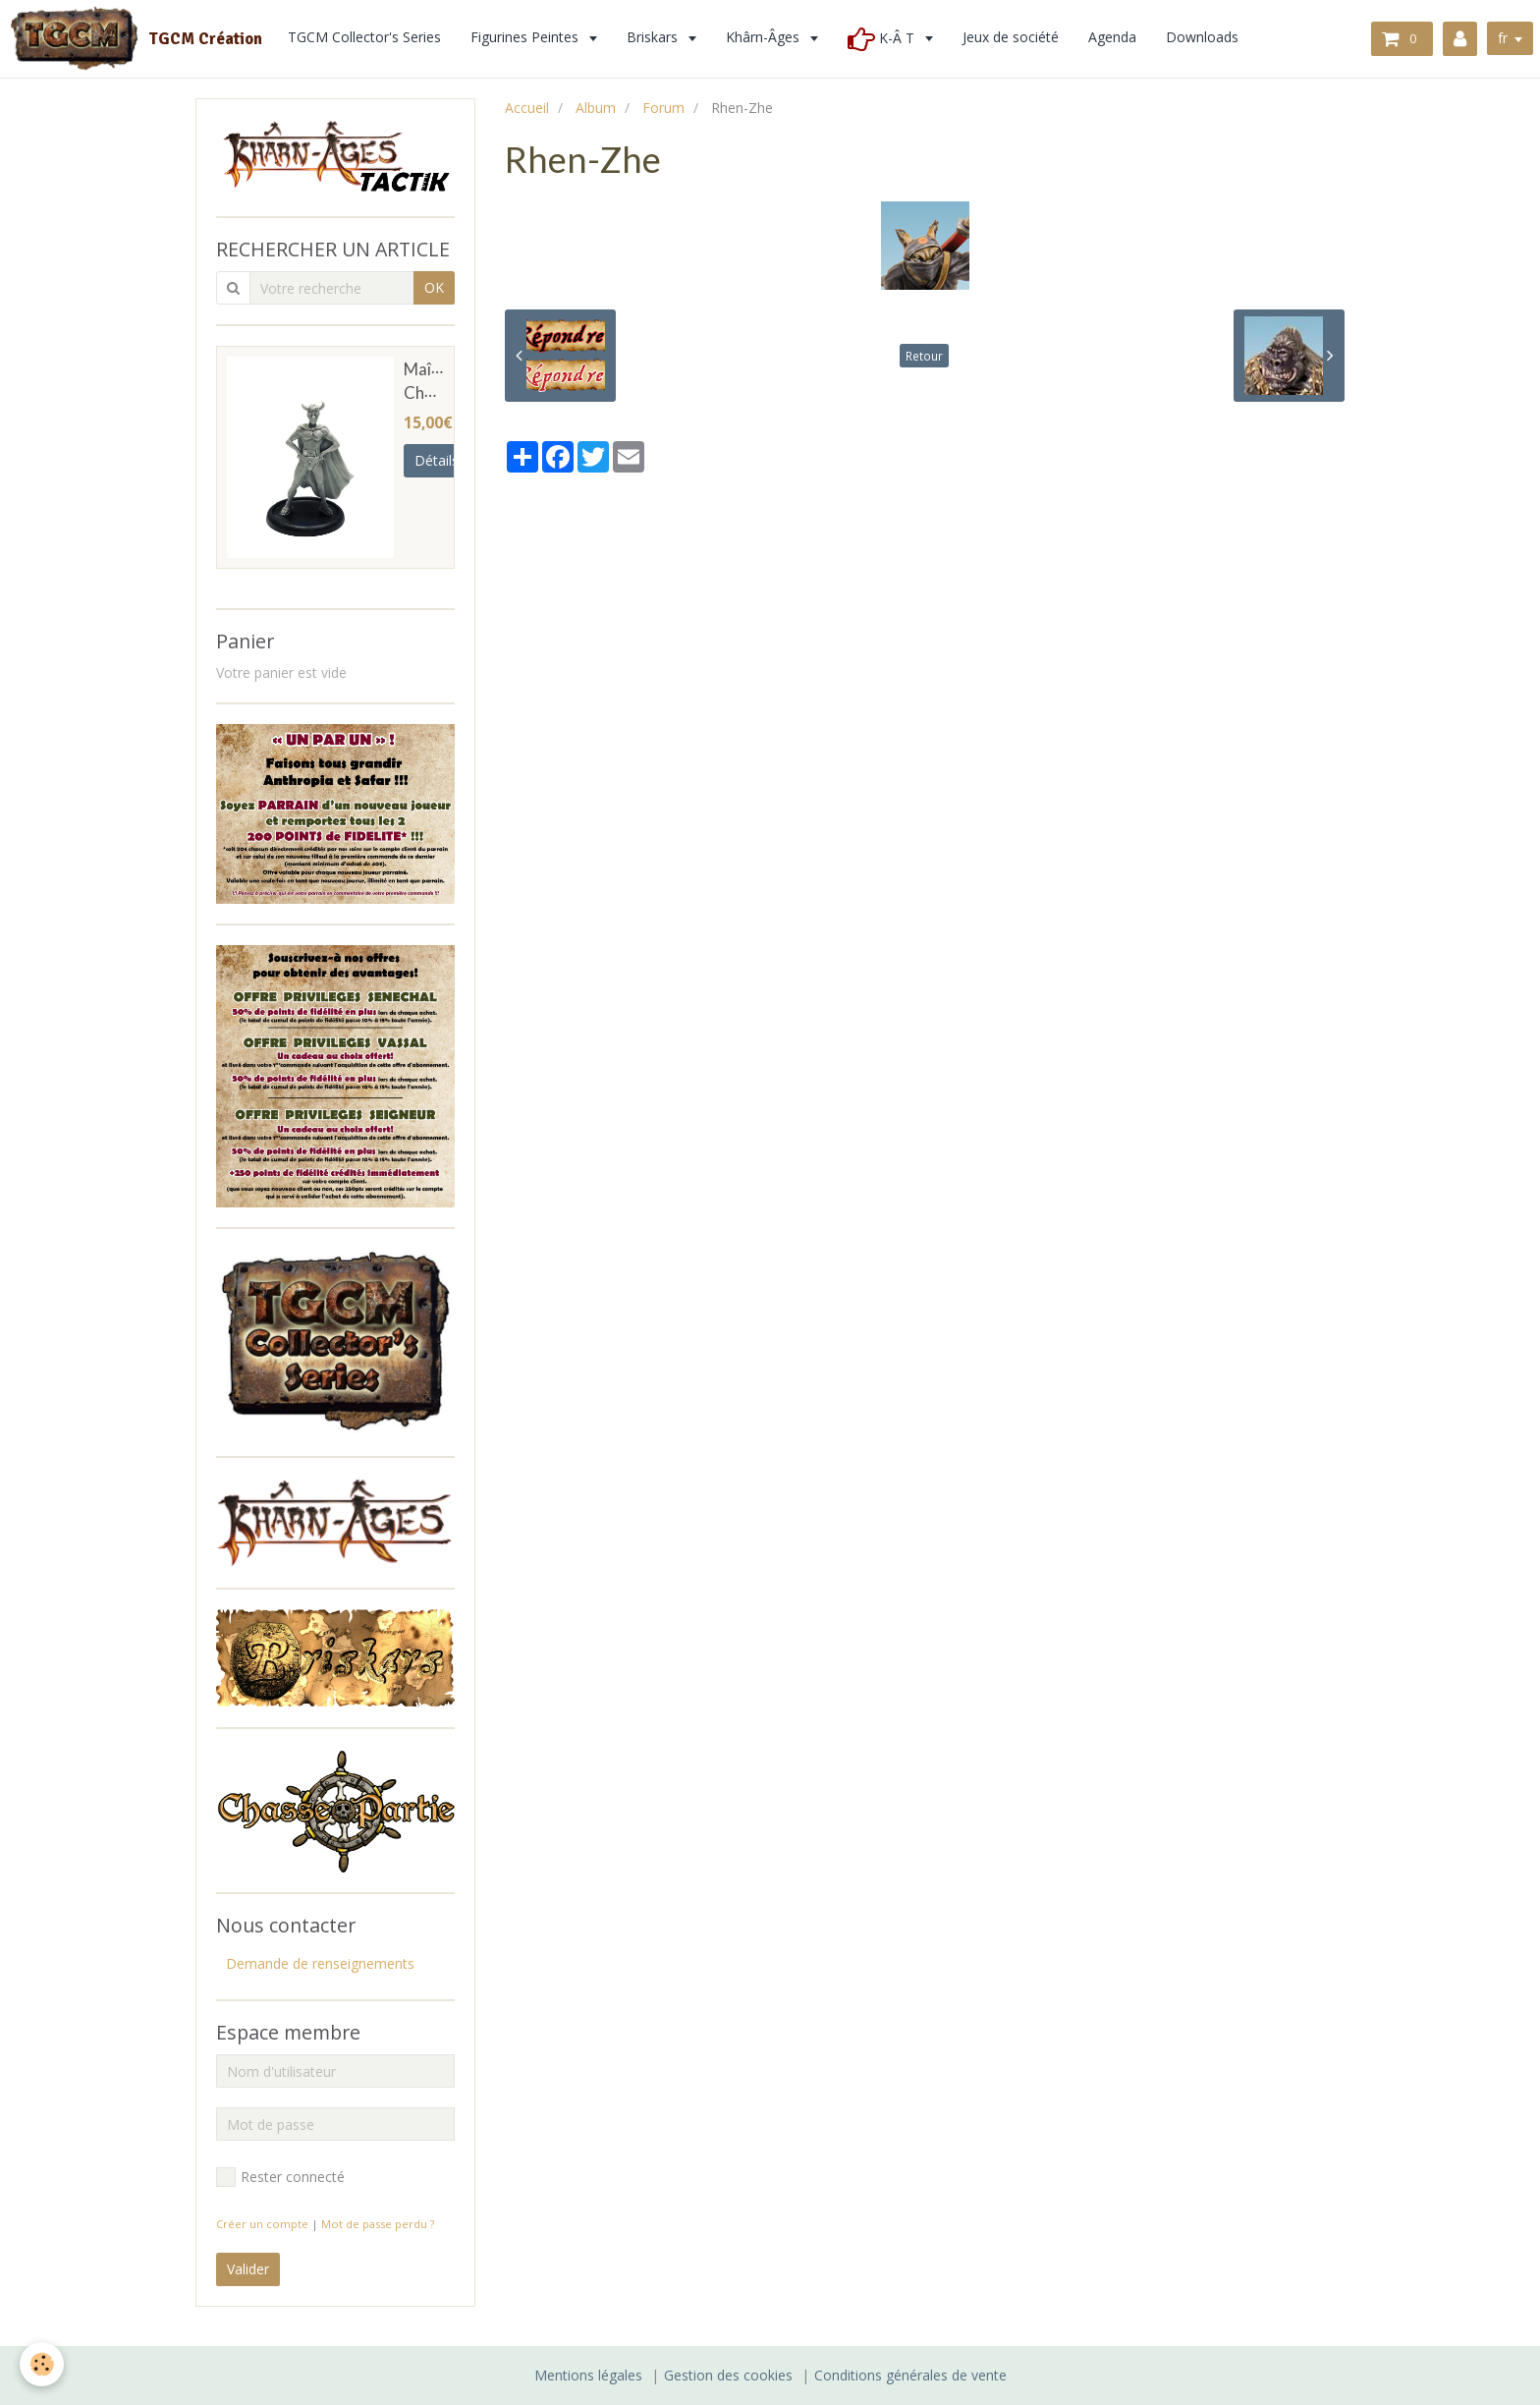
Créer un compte (262, 2223)
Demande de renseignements (320, 1963)
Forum (663, 107)
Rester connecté (280, 2177)
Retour (924, 356)
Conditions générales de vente (910, 2375)
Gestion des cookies (728, 2375)
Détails (436, 460)
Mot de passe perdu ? (377, 2223)
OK (434, 287)
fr (1503, 37)
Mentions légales (588, 2375)
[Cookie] (42, 2364)
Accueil (527, 107)
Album (596, 107)
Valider (248, 2269)
